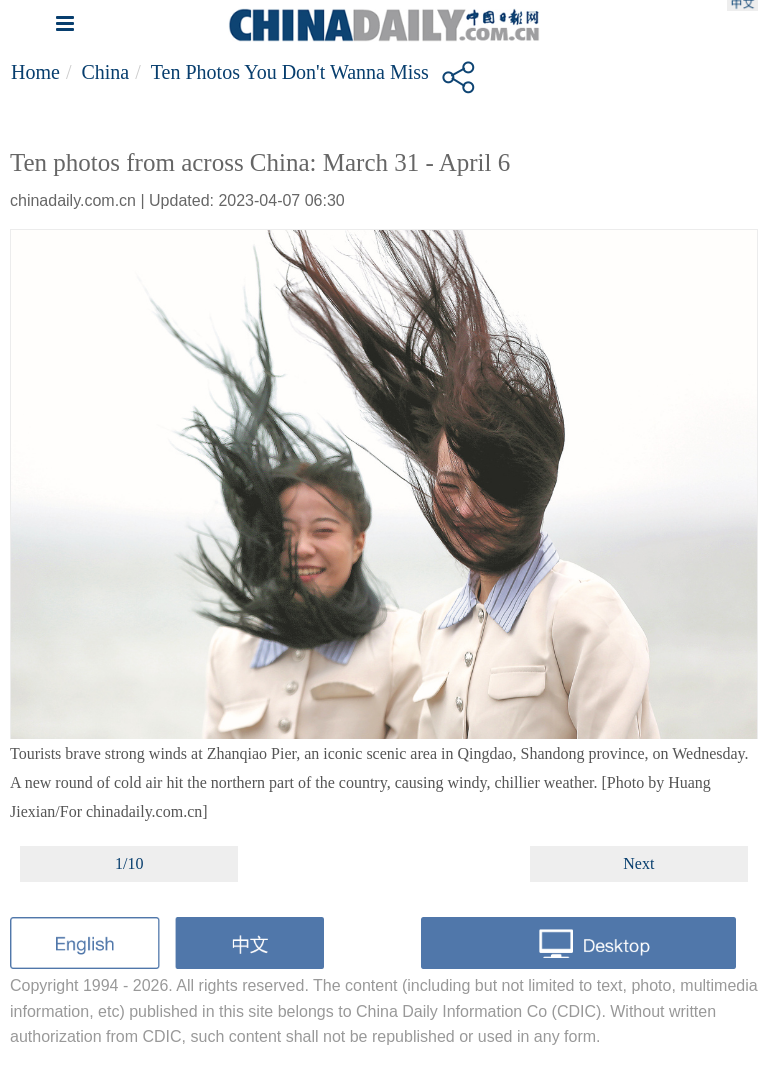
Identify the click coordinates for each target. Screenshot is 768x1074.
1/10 (129, 863)
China (105, 72)
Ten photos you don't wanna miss (290, 72)
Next (638, 863)
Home (35, 72)
